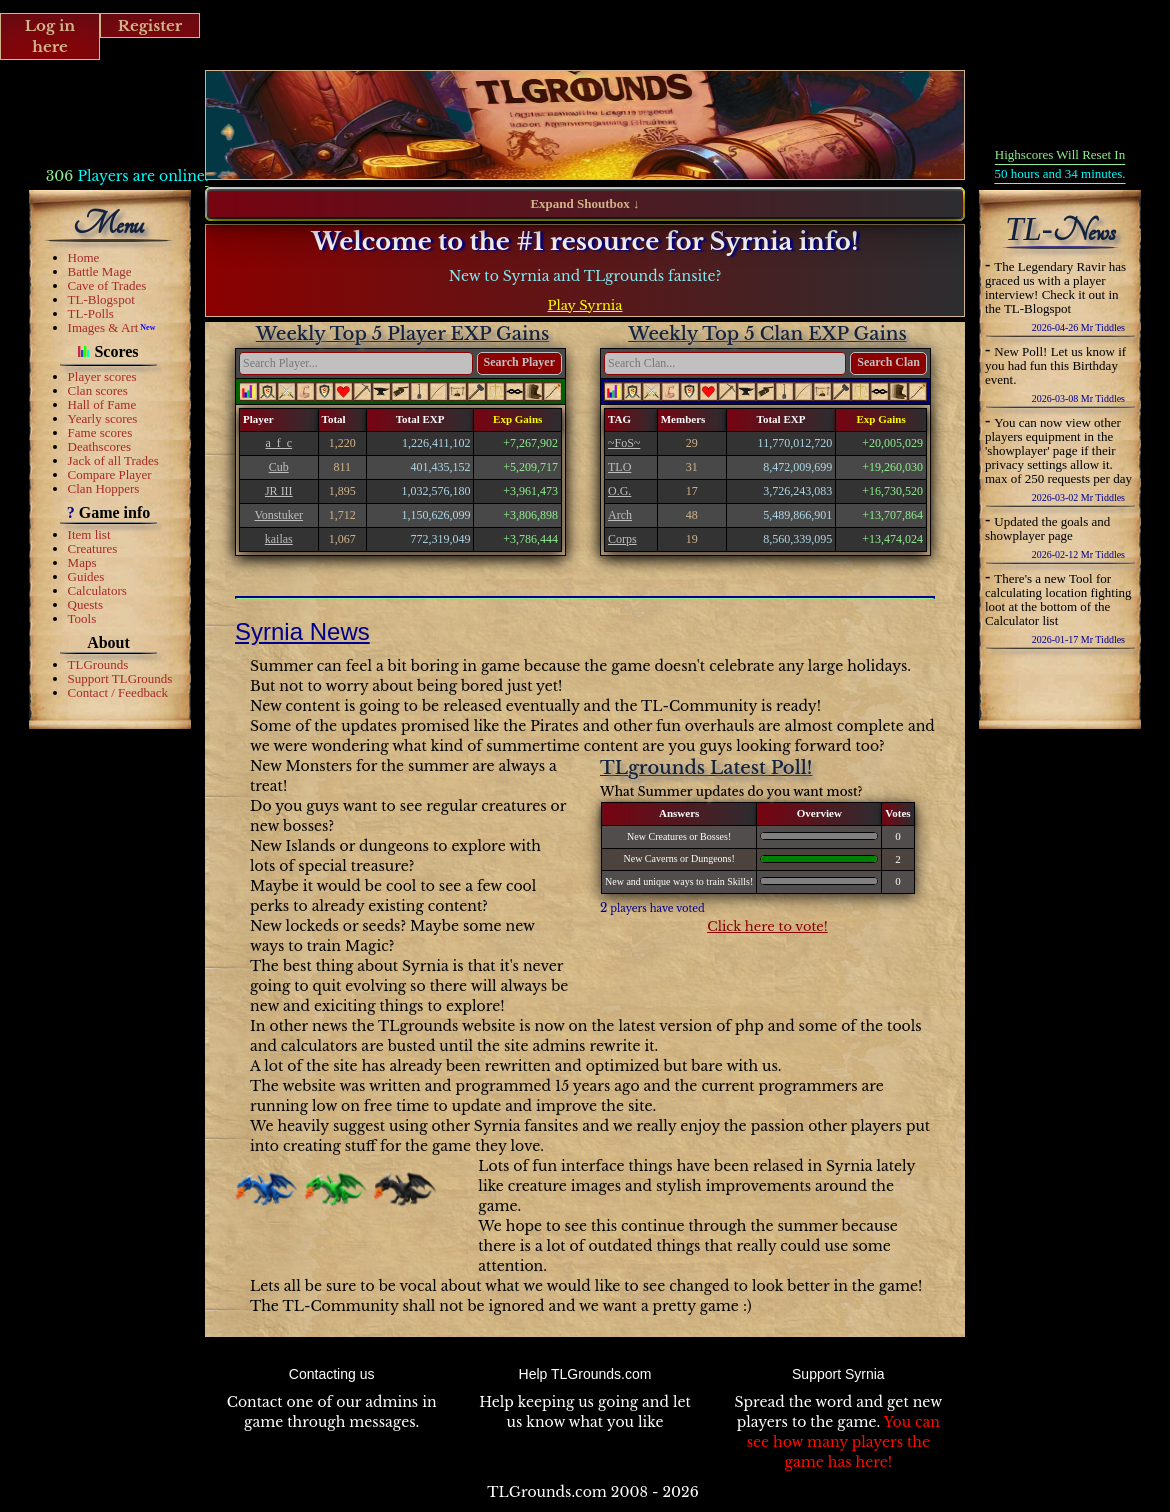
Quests (85, 604)
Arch (620, 515)
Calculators (97, 590)
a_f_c (278, 443)
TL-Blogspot (101, 299)
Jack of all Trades (113, 460)
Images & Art (103, 327)
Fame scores (100, 432)
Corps (622, 539)
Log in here (50, 36)
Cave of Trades (107, 285)
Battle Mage (100, 271)
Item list (89, 534)
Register (150, 25)
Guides (86, 576)
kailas (279, 539)
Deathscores (100, 446)
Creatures (93, 548)
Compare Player (110, 474)
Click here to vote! (767, 926)
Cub (279, 467)
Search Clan (888, 362)
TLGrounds (98, 664)
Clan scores (98, 390)
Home (84, 257)
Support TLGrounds (120, 678)
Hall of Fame (102, 404)
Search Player (519, 362)
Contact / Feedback (118, 692)
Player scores (102, 376)
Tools (82, 618)
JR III (279, 491)
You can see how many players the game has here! (843, 1442)
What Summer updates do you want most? (731, 791)
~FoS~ (624, 443)
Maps (82, 562)
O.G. (619, 491)
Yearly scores (103, 418)
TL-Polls (91, 313)
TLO (619, 467)
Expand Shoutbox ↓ (584, 203)
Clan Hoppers (104, 488)
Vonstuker (279, 515)
